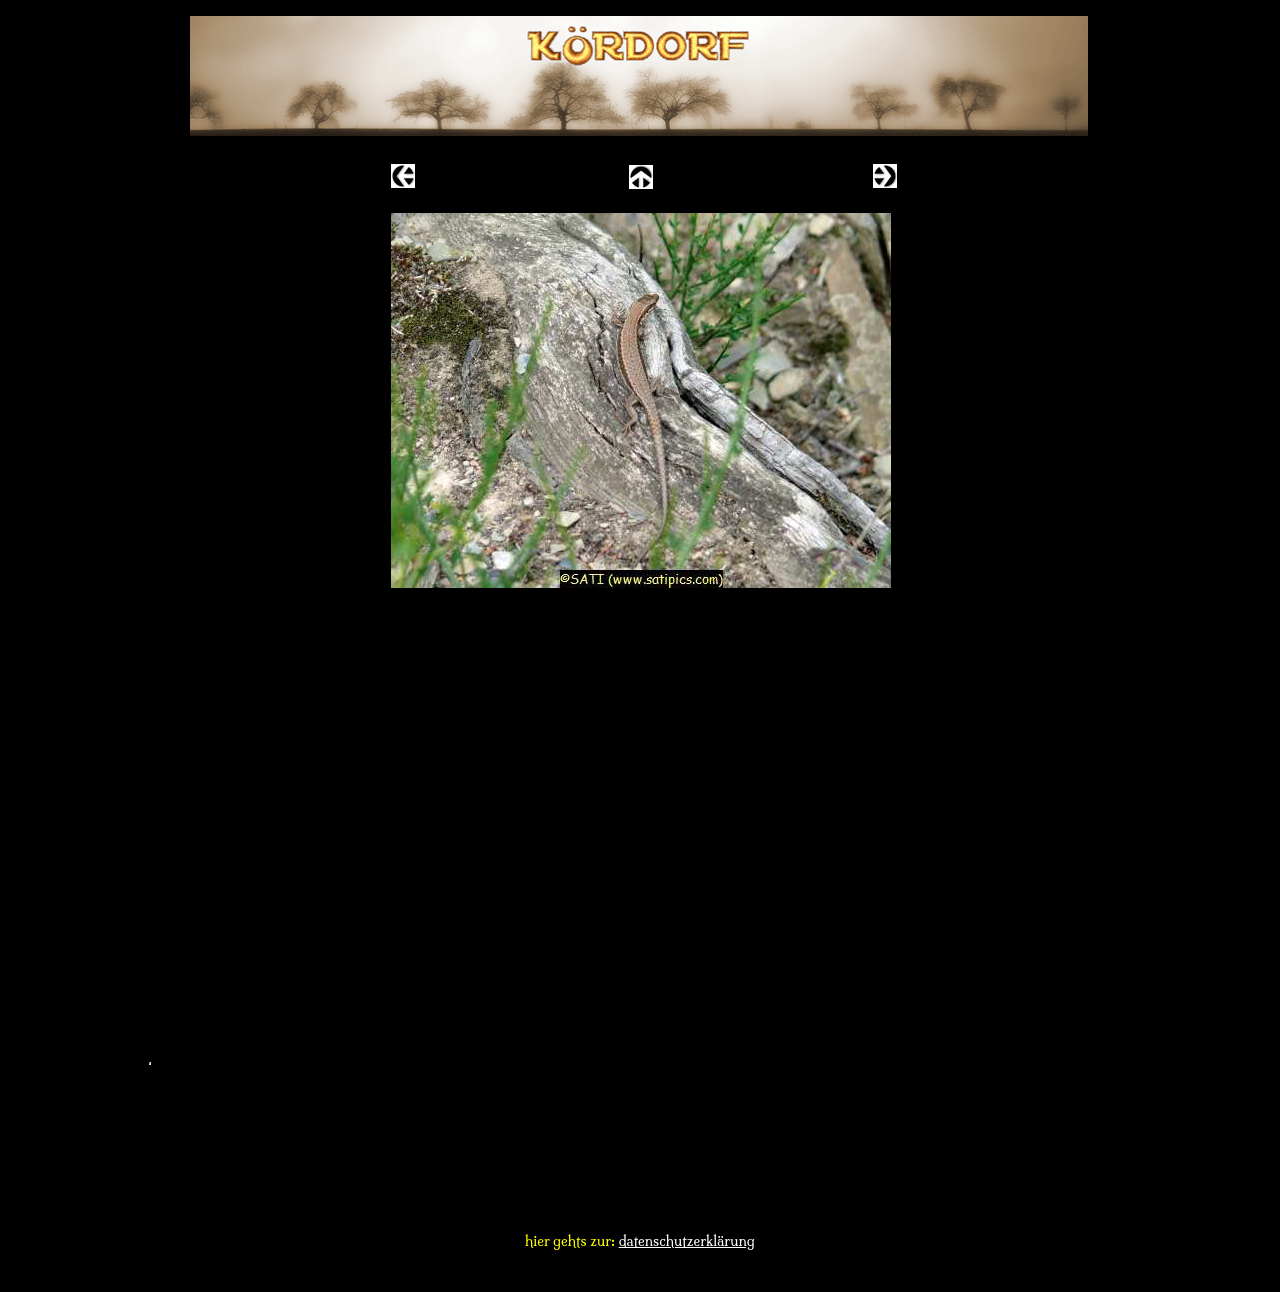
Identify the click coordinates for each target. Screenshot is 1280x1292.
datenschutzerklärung (687, 1241)
